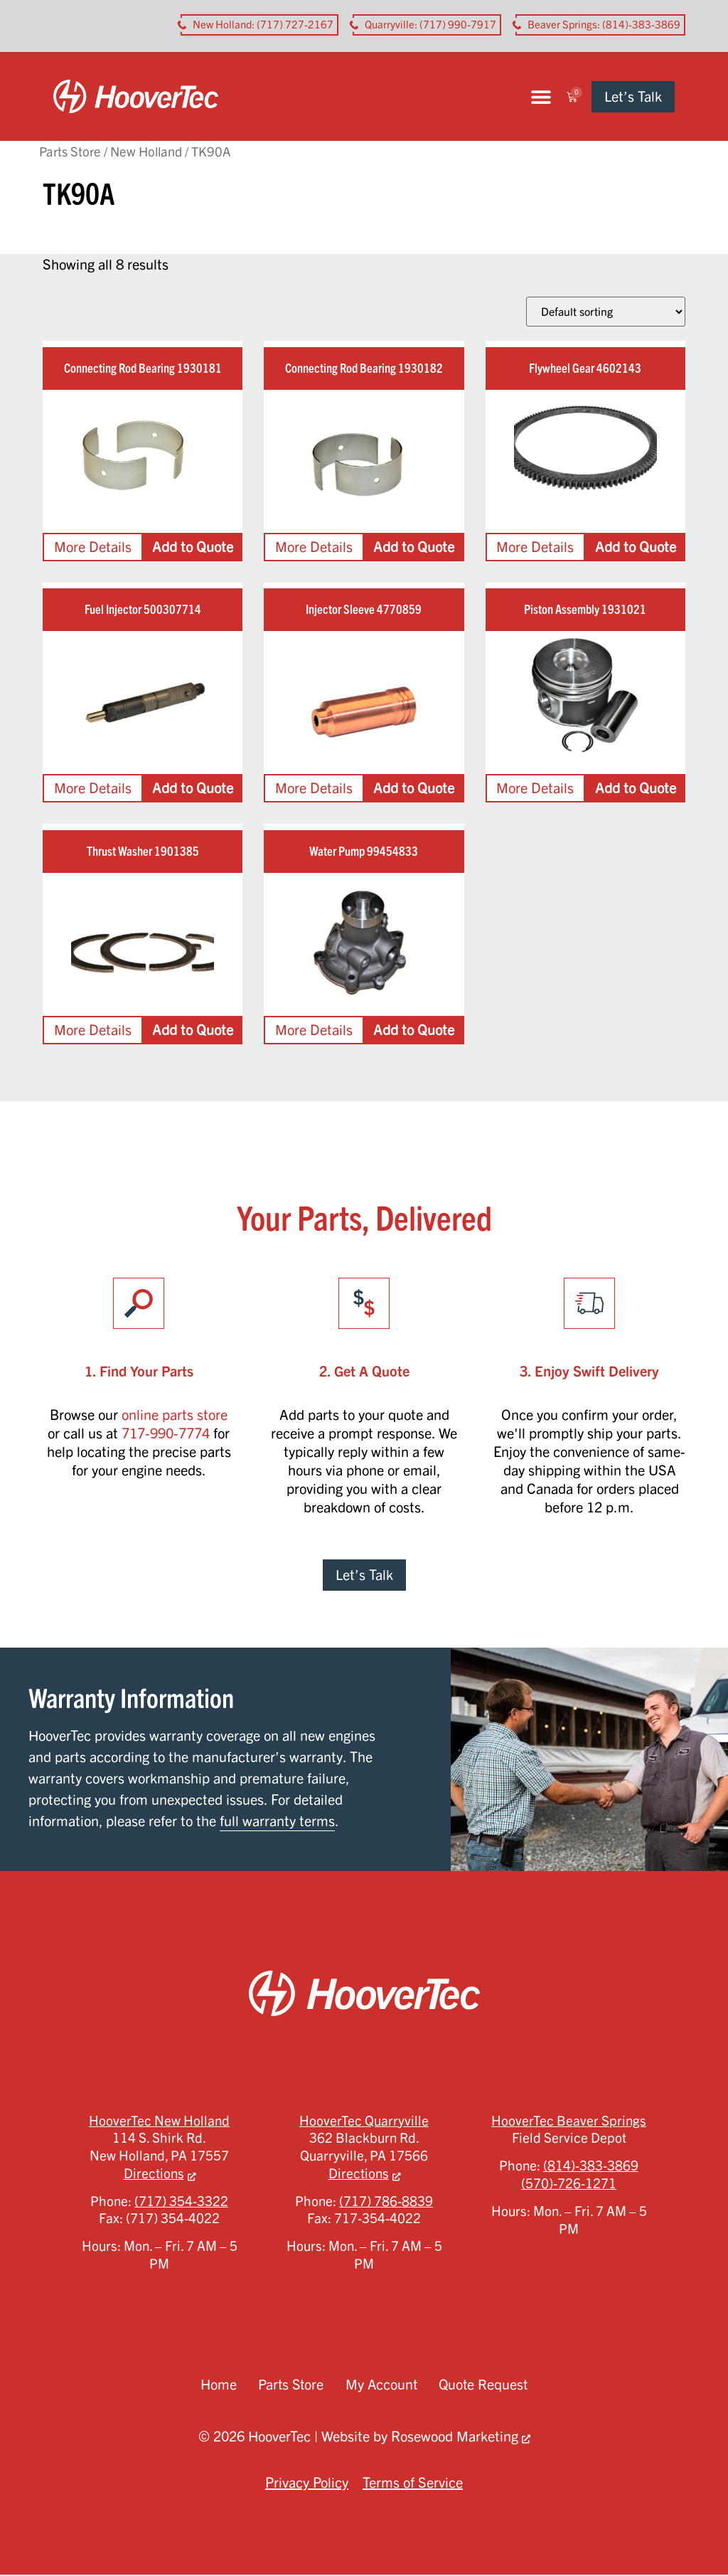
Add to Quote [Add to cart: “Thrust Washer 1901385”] (192, 1030)
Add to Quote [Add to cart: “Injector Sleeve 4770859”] (413, 789)
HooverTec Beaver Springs (568, 2121)
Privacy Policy (306, 2483)
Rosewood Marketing (454, 2437)
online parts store (175, 1415)
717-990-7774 (166, 1433)
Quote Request (484, 2385)
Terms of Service (413, 2483)
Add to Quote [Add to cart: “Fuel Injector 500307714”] (192, 789)
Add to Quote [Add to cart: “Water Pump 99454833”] (413, 1030)
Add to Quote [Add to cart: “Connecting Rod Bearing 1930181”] (192, 547)
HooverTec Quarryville (364, 2121)
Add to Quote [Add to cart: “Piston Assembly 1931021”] (635, 789)
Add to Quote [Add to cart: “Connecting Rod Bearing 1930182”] (413, 547)
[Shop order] (605, 313)
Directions (154, 2174)
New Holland (146, 152)
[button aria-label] (259, 25)
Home (216, 2385)
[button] (551, 97)
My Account (381, 2385)
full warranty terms (277, 1822)
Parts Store (70, 152)
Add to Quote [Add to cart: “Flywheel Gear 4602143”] (635, 547)
